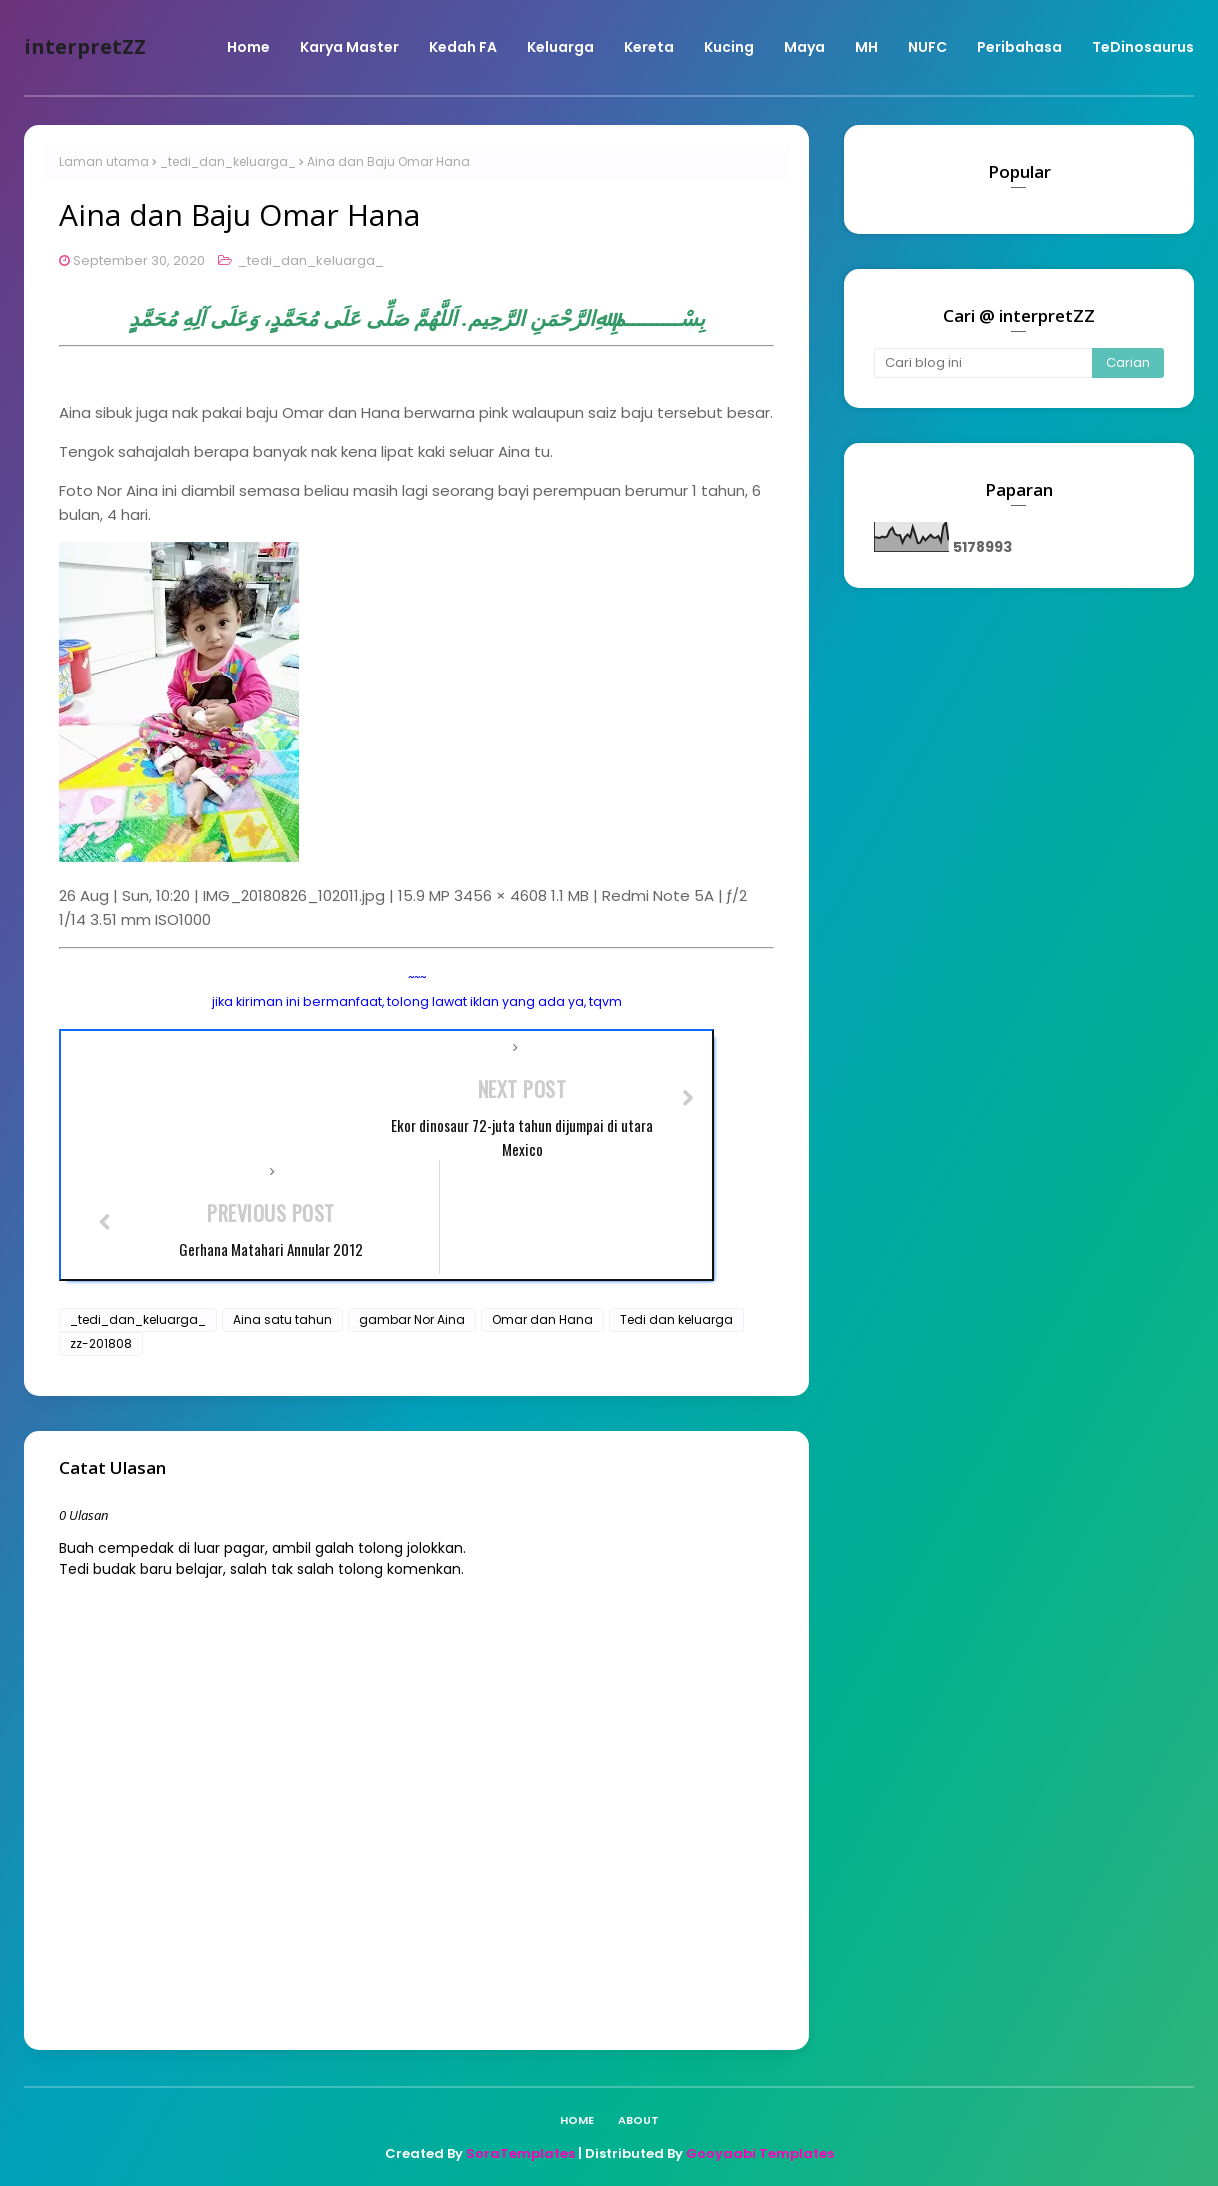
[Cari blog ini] (983, 363)
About (638, 2120)
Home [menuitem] (248, 47)
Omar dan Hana (542, 1319)
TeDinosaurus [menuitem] (1143, 47)
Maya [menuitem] (804, 47)
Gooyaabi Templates (760, 2153)
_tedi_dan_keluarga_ (228, 161)
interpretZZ (85, 46)
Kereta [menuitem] (649, 47)
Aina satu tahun (282, 1319)
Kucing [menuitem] (729, 47)
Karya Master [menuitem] (349, 47)
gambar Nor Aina (412, 1319)
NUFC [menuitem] (927, 47)
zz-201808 (101, 1343)
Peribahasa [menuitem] (1019, 47)
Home (577, 2120)
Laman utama (104, 161)
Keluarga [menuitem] (560, 47)
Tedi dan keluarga (676, 1319)
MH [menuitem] (866, 47)
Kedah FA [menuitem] (463, 47)
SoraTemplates (520, 2153)
